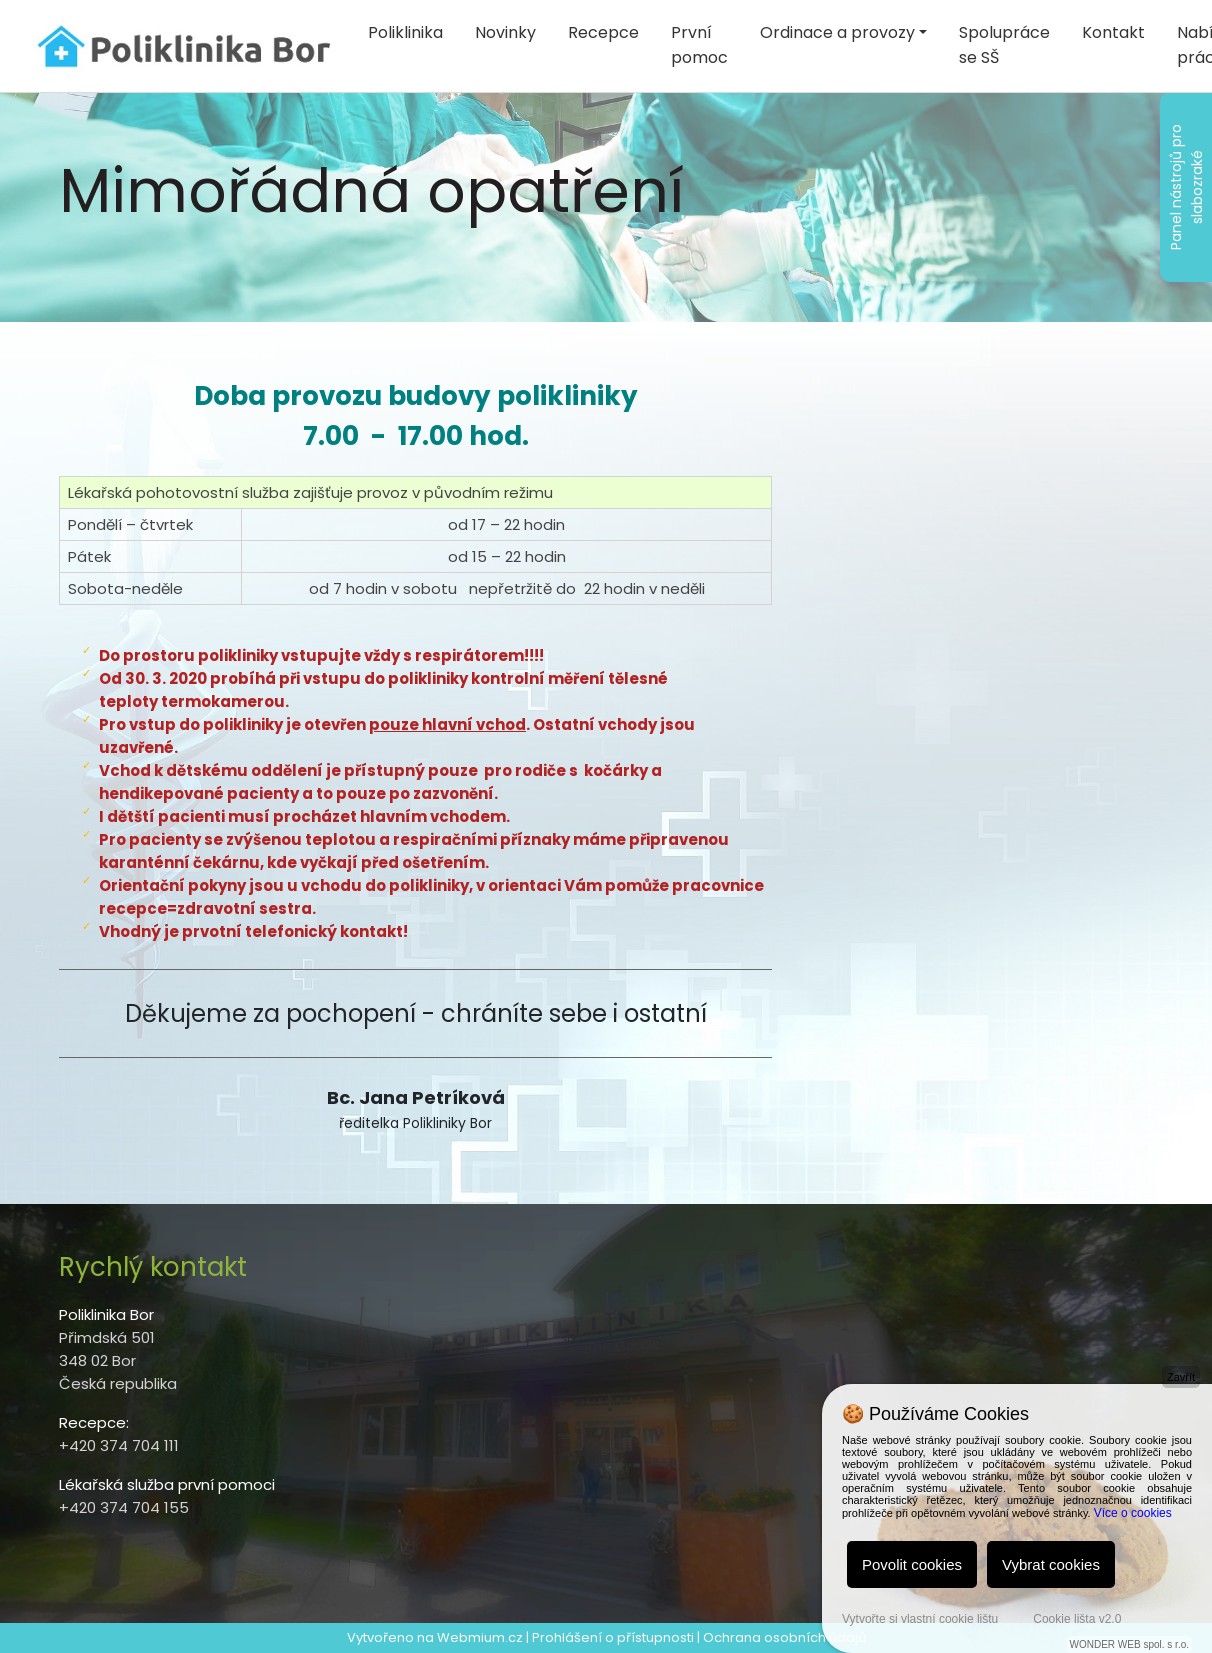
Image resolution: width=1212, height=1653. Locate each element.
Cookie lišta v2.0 (1077, 1619)
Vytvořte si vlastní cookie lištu (920, 1619)
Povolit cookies (912, 1564)
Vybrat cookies (1051, 1564)
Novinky (505, 32)
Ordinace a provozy (837, 32)
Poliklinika (405, 32)
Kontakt (1113, 32)
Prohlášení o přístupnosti (613, 1637)
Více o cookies (1133, 1513)
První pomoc (699, 45)
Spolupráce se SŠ (1004, 45)
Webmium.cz (480, 1637)
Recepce (603, 32)
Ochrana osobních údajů (784, 1637)
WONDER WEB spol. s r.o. (1129, 1644)
